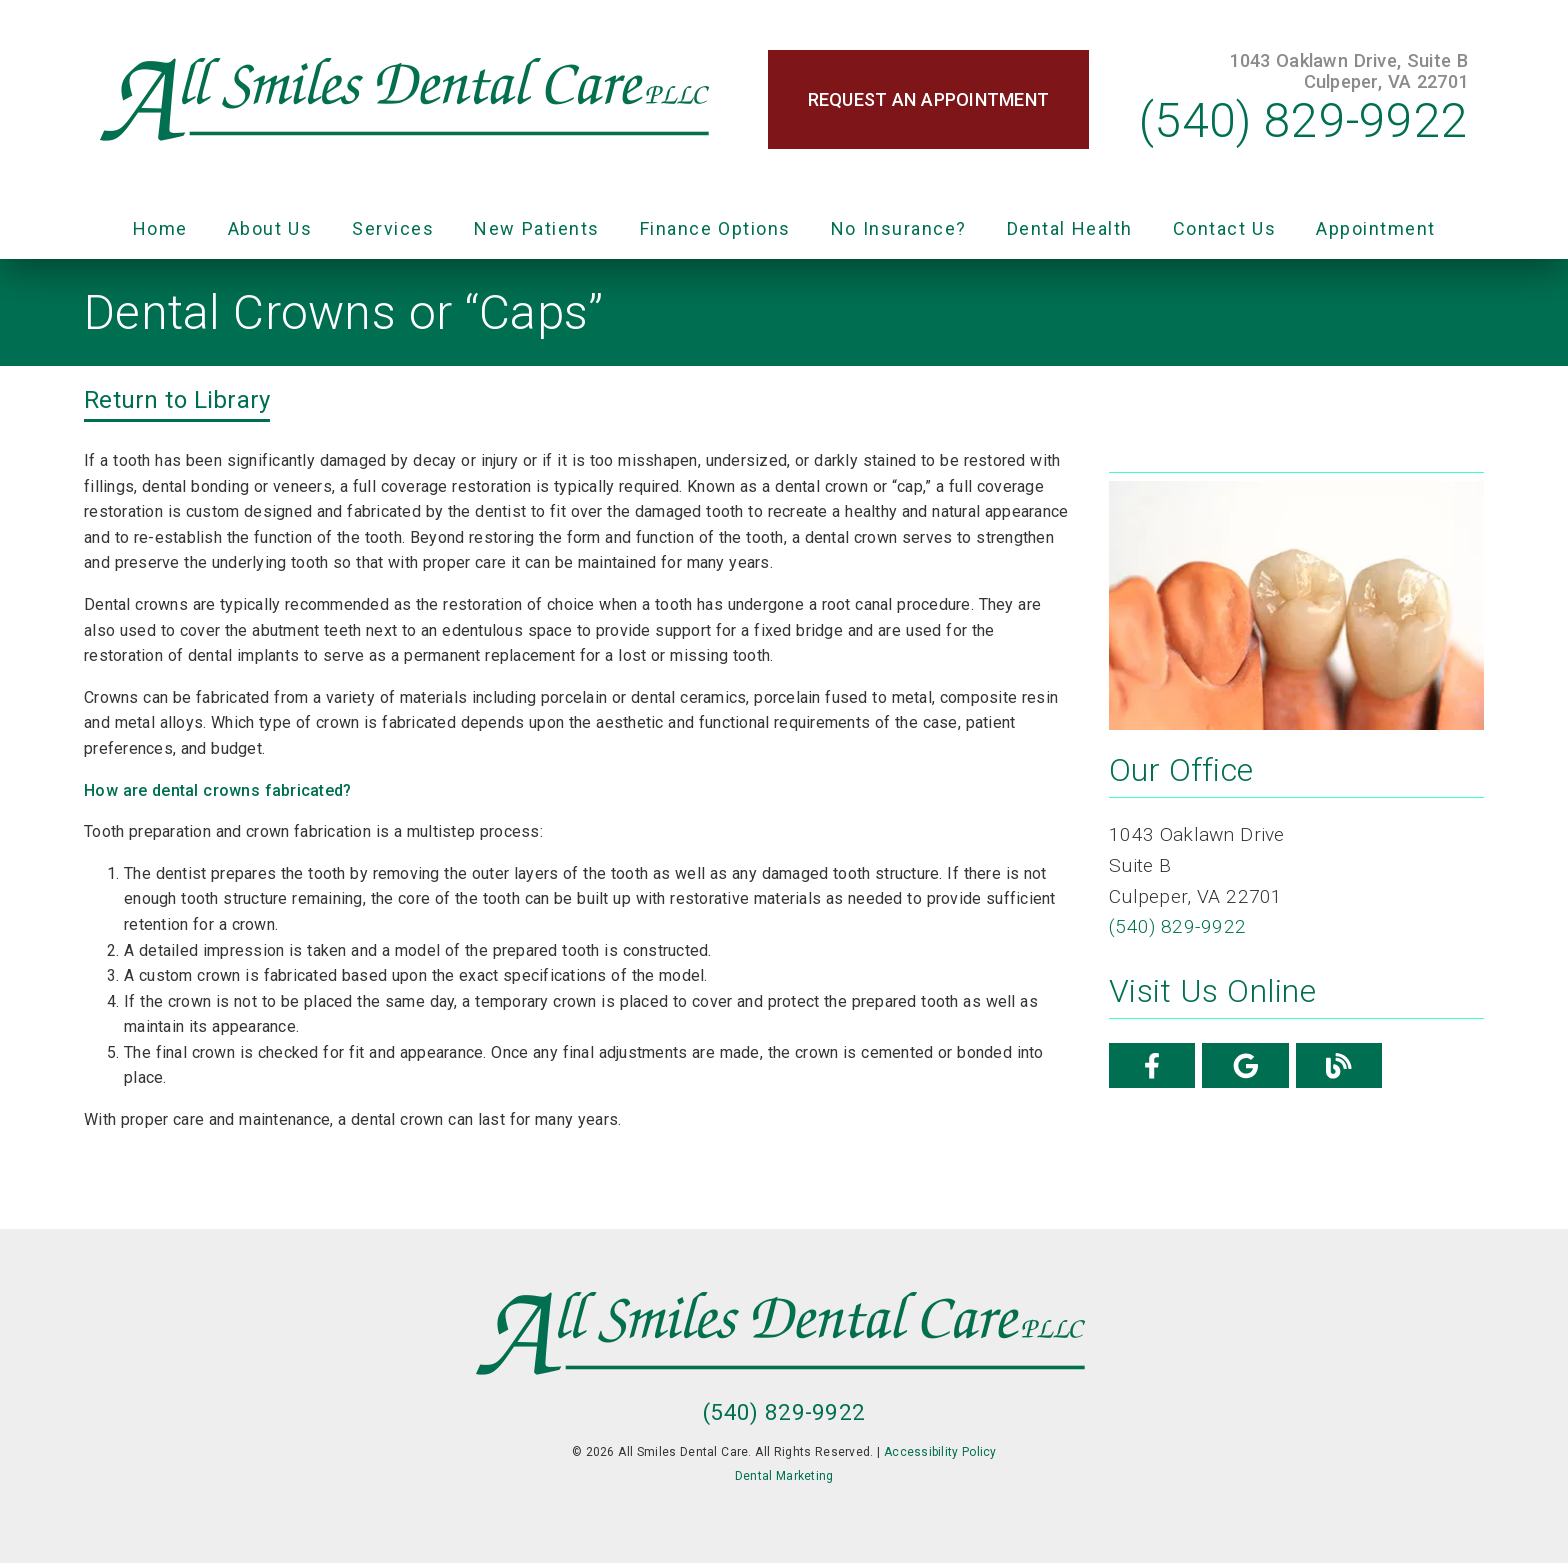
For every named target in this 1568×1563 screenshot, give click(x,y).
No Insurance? (899, 228)
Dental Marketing (784, 1476)
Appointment (1376, 228)
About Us (270, 228)
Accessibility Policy (940, 1452)
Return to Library (177, 400)
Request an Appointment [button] (929, 99)
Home (160, 228)
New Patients (537, 228)
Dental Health (1070, 228)
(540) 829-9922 (1303, 120)
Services (393, 228)
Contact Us (1225, 228)
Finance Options (715, 228)
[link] (408, 100)
